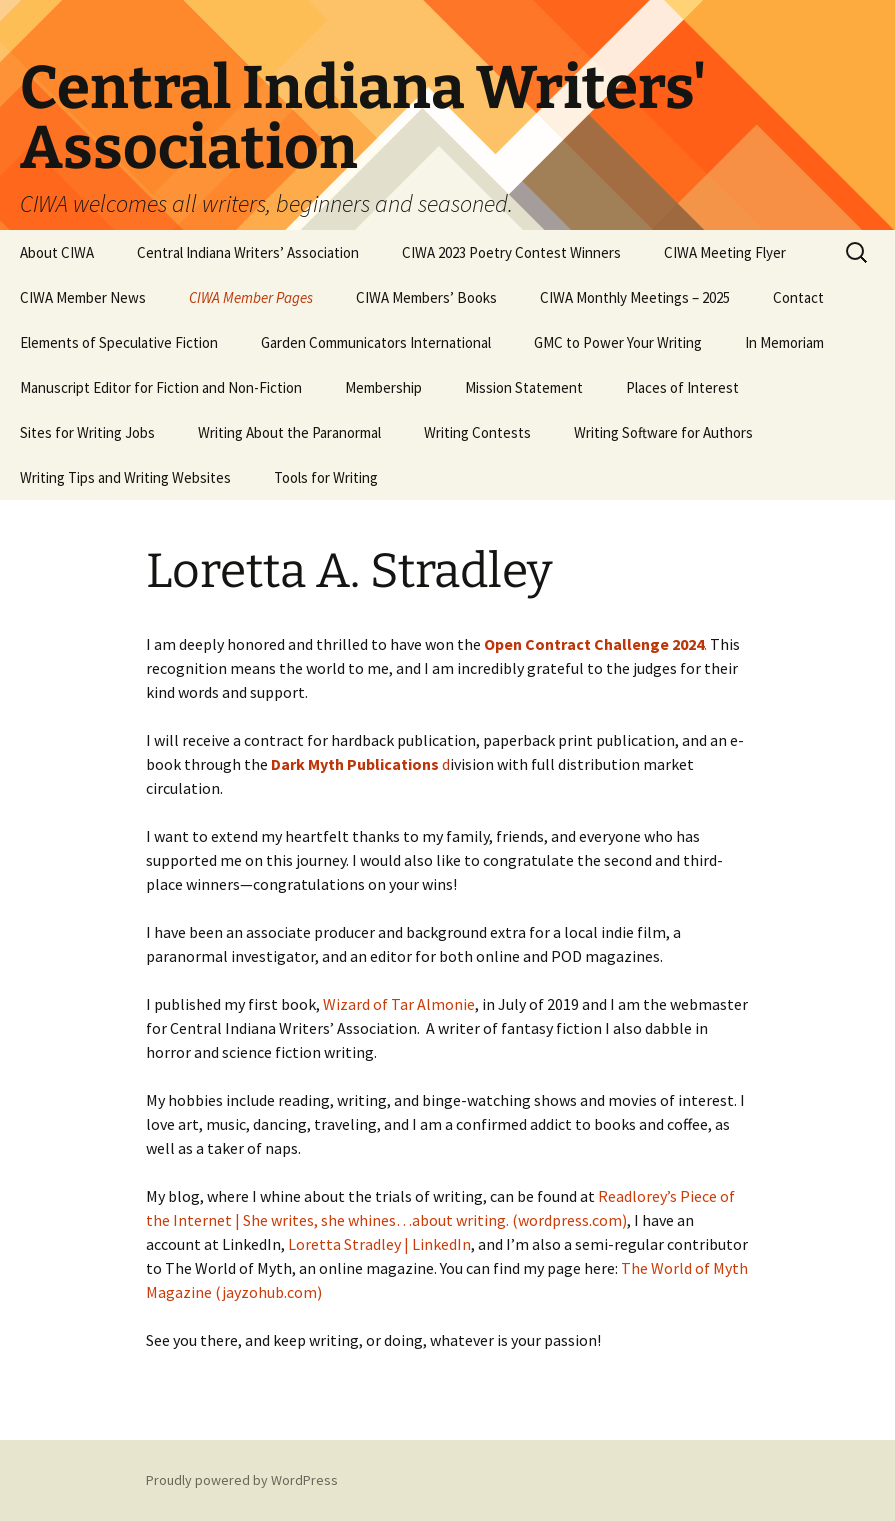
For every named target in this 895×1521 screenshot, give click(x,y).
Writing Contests (477, 432)
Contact (798, 297)
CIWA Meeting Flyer (725, 252)
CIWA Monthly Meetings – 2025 (635, 297)
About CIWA (57, 252)
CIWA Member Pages (251, 297)
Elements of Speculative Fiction (119, 342)
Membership (383, 387)
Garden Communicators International (376, 342)
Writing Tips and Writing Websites (125, 477)
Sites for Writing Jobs (87, 432)
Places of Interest (682, 387)
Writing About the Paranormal (289, 432)
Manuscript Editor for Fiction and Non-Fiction (161, 387)
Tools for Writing (326, 477)
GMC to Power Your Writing (618, 342)
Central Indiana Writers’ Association (248, 252)
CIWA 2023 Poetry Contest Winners (511, 252)
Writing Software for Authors (663, 432)
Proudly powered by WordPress (242, 1480)
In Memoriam (784, 342)
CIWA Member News (83, 297)
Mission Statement (524, 387)
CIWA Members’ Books (426, 297)
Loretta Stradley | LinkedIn (379, 1244)
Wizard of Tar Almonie (399, 1004)
